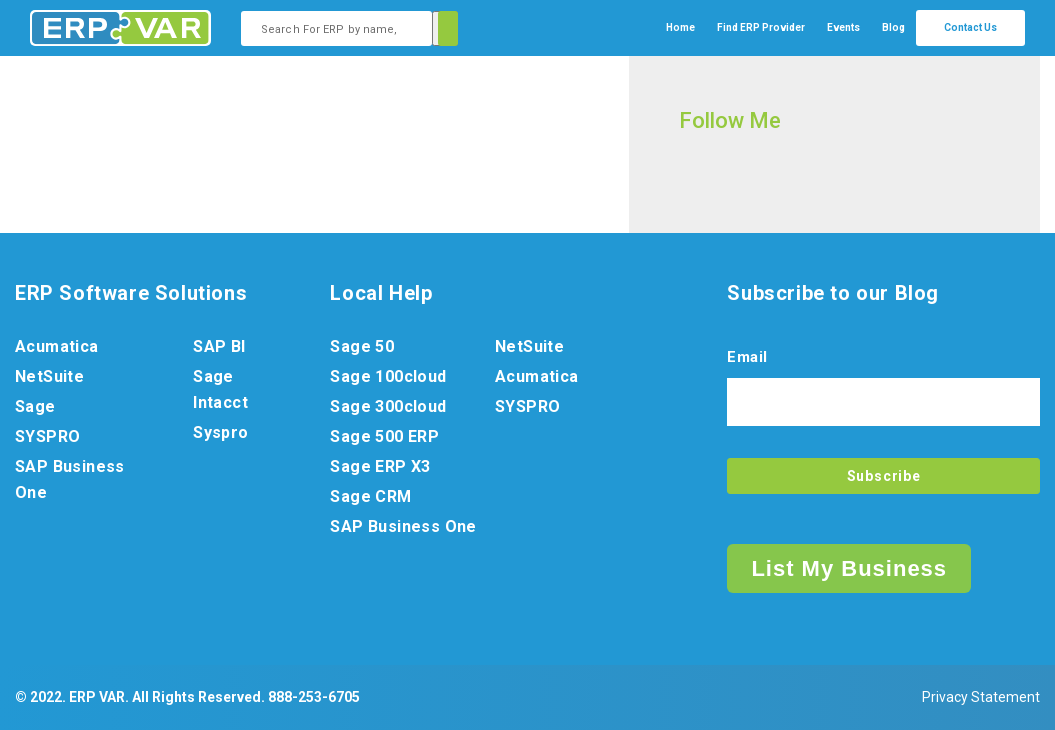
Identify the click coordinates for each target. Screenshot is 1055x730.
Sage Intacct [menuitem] (220, 389)
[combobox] (336, 28)
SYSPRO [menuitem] (47, 436)
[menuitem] (761, 28)
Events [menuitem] (843, 27)
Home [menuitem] (680, 27)
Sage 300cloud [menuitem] (388, 406)
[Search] (445, 28)
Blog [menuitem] (893, 27)
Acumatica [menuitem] (57, 346)
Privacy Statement (981, 697)
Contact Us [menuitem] (970, 27)
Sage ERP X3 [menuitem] (380, 466)
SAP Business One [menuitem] (70, 479)
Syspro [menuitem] (220, 432)
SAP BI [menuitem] (219, 346)
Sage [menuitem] (35, 406)
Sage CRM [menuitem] (370, 496)
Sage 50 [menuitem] (362, 346)
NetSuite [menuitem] (49, 376)
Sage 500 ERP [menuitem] (384, 436)
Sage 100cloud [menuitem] (388, 376)
